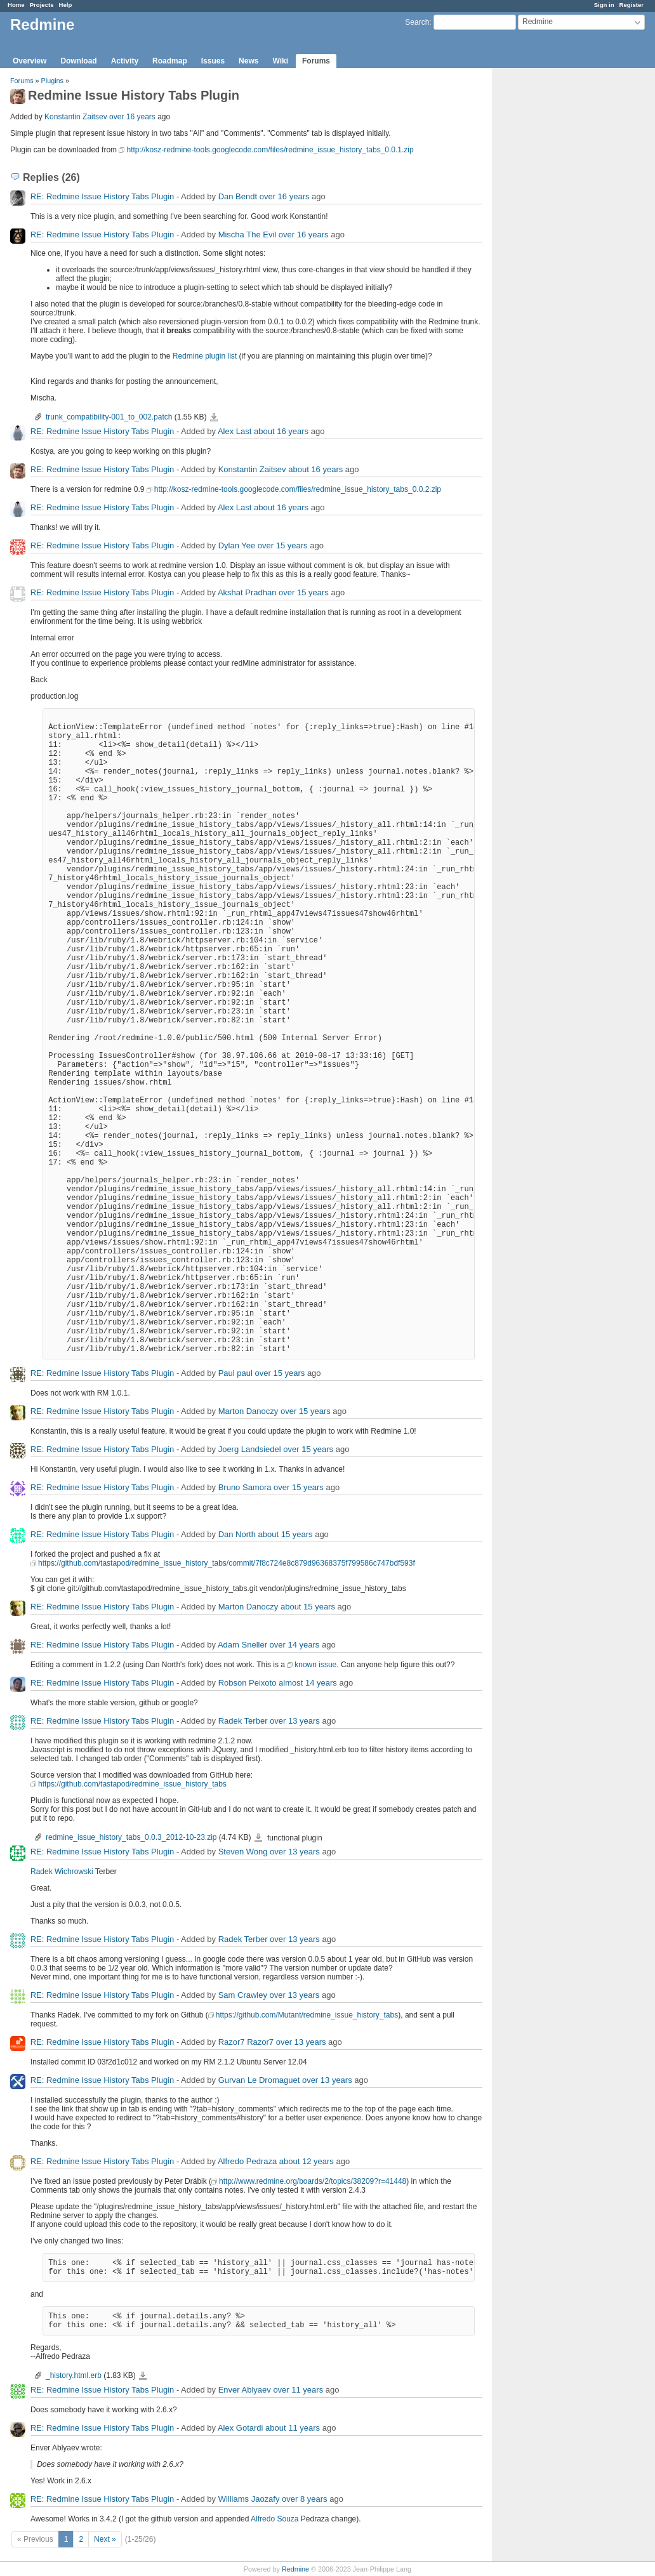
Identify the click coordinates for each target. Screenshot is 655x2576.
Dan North (237, 1534)
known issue (315, 1664)
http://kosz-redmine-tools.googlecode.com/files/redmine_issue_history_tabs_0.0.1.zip (269, 149)
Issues (213, 60)
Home (16, 4)
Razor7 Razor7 (246, 2042)
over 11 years (298, 2389)
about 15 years (285, 1534)
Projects (42, 4)
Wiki (280, 60)
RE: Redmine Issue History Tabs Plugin (102, 196)
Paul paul (235, 1373)
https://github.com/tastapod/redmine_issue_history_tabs (132, 1784)
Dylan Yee (237, 545)
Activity (124, 60)
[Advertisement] (556, 267)
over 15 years (283, 545)
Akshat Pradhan (247, 592)
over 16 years (132, 116)
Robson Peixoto (247, 1683)
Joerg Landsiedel (249, 1449)
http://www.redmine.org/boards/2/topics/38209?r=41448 (312, 2181)
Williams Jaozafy (249, 2499)
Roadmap (169, 60)
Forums (316, 60)
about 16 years (281, 431)
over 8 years (305, 2499)
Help (65, 4)
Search (417, 22)
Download (78, 60)
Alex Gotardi (240, 2428)
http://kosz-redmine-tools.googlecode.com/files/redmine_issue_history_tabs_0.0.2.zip (297, 489)
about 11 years (292, 2428)
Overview (29, 60)
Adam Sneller (242, 1644)
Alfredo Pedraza (247, 2161)
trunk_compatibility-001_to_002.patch (109, 417)
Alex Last (234, 431)
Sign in (604, 4)
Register (631, 4)
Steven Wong (243, 1851)
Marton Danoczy (248, 1411)
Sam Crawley (242, 1995)
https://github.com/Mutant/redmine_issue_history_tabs (307, 2015)
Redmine (295, 2569)
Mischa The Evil (247, 234)
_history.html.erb (74, 2375)
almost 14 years (308, 1683)
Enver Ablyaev (244, 2389)
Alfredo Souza (274, 2518)
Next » (105, 2539)
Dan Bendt (237, 196)
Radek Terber (243, 1721)
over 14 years (295, 1644)
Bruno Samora (245, 1487)
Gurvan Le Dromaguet (259, 2080)
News (248, 60)
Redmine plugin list (205, 356)
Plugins (52, 80)
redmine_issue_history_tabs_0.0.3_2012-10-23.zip (131, 1837)
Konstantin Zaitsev (75, 116)
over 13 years (295, 1721)
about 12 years (306, 2161)
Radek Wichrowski (61, 1871)
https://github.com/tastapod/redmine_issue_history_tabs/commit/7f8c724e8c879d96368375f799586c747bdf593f (226, 1563)
